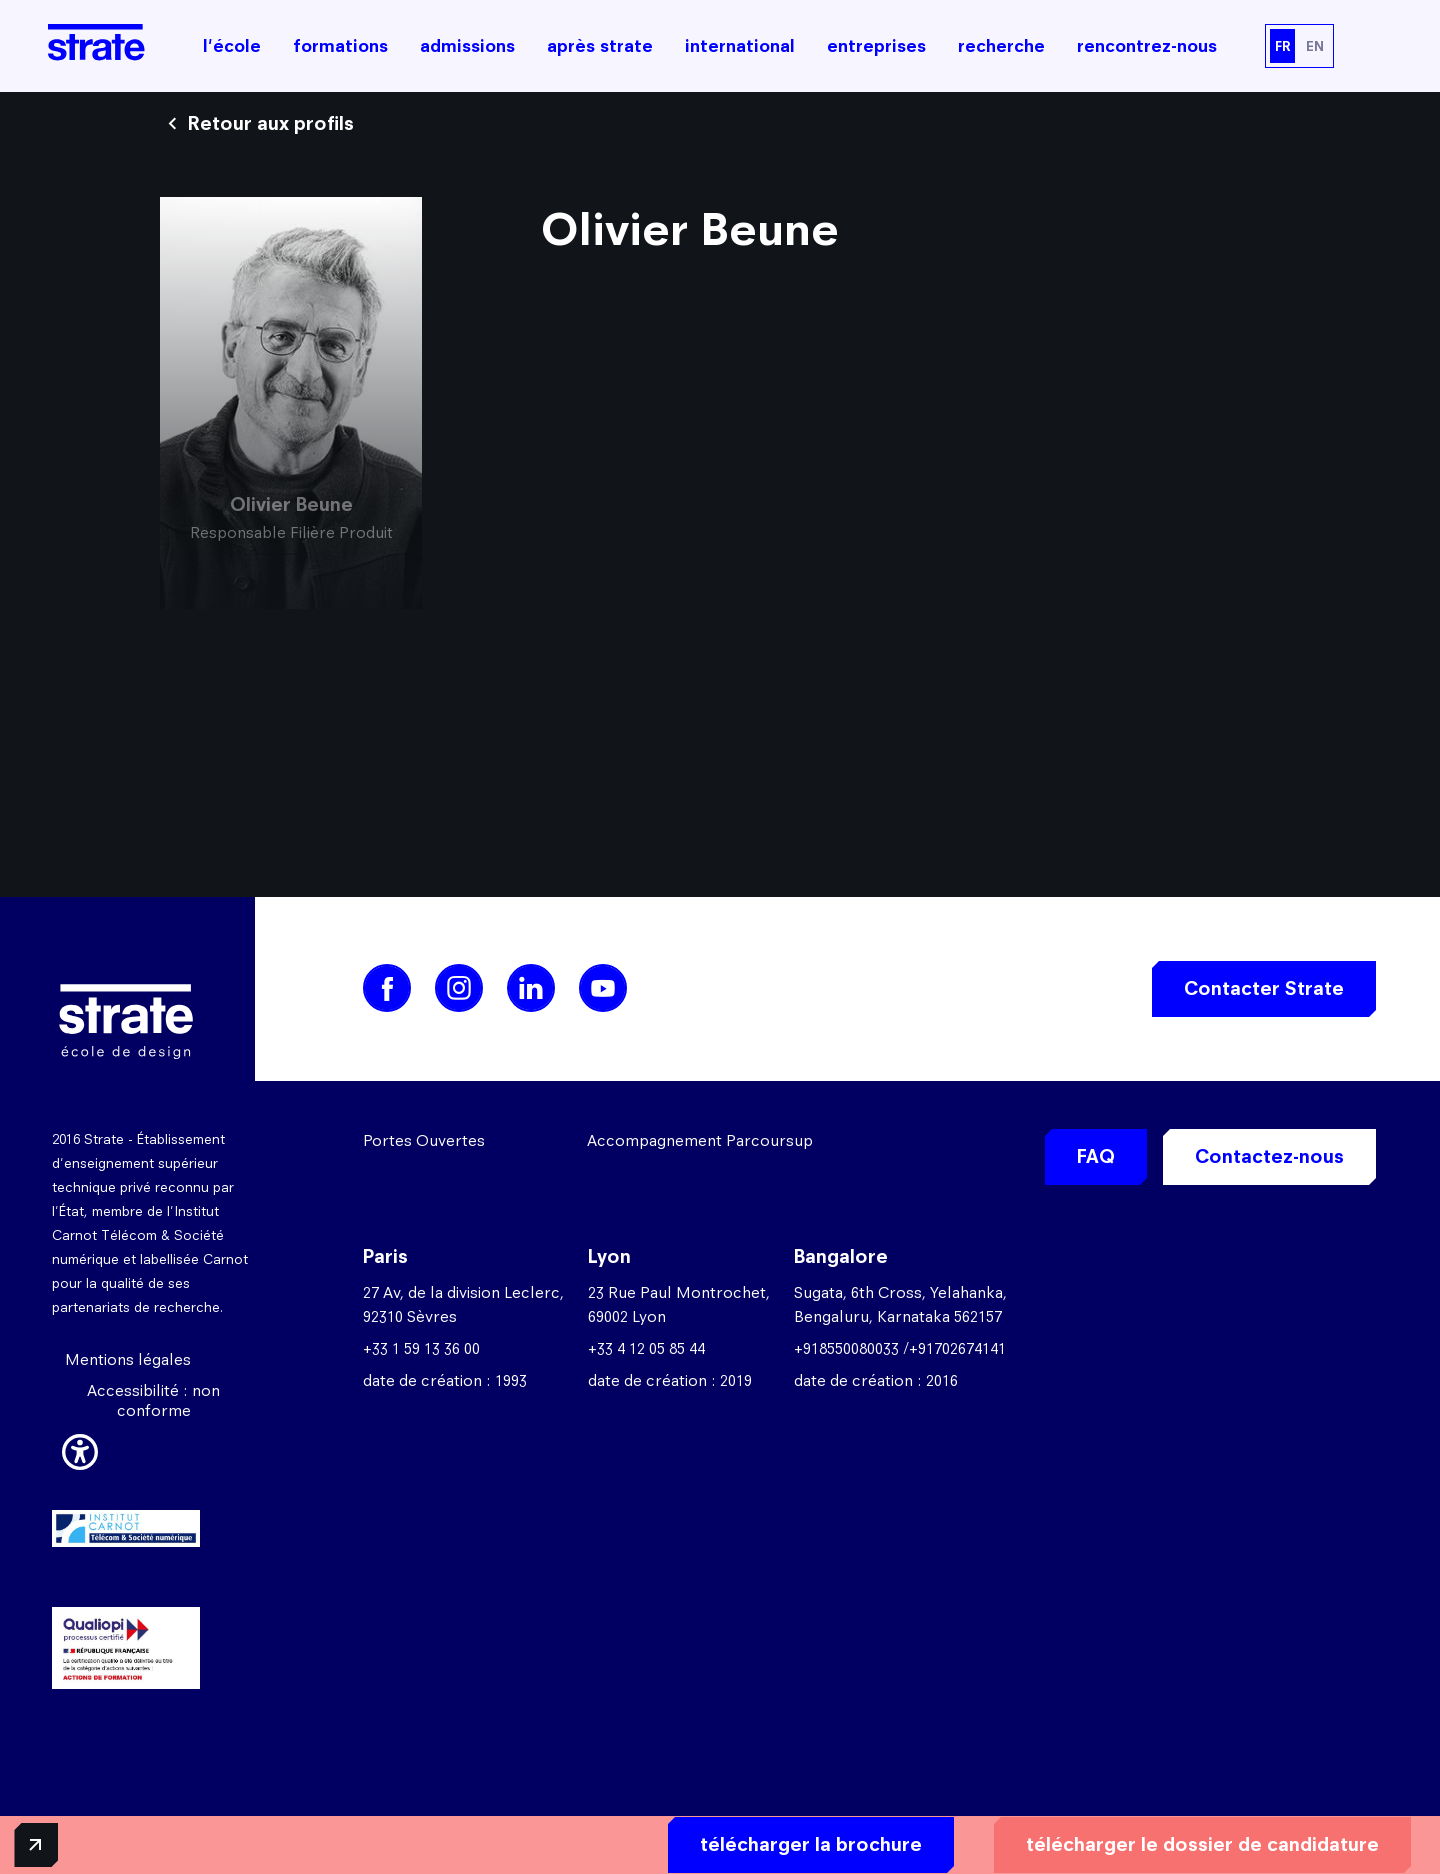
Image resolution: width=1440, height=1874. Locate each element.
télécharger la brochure (727, 1840)
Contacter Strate (1264, 988)
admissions (467, 46)
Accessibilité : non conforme (153, 1400)
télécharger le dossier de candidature (1118, 1840)
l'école (232, 46)
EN (1315, 46)
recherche (1001, 46)
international (740, 46)
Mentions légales (128, 1359)
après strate (600, 46)
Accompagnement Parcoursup (700, 1140)
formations (340, 46)
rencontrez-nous (1147, 46)
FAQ (1096, 1156)
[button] (80, 1449)
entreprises (876, 46)
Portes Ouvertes (424, 1140)
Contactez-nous (1269, 1156)
